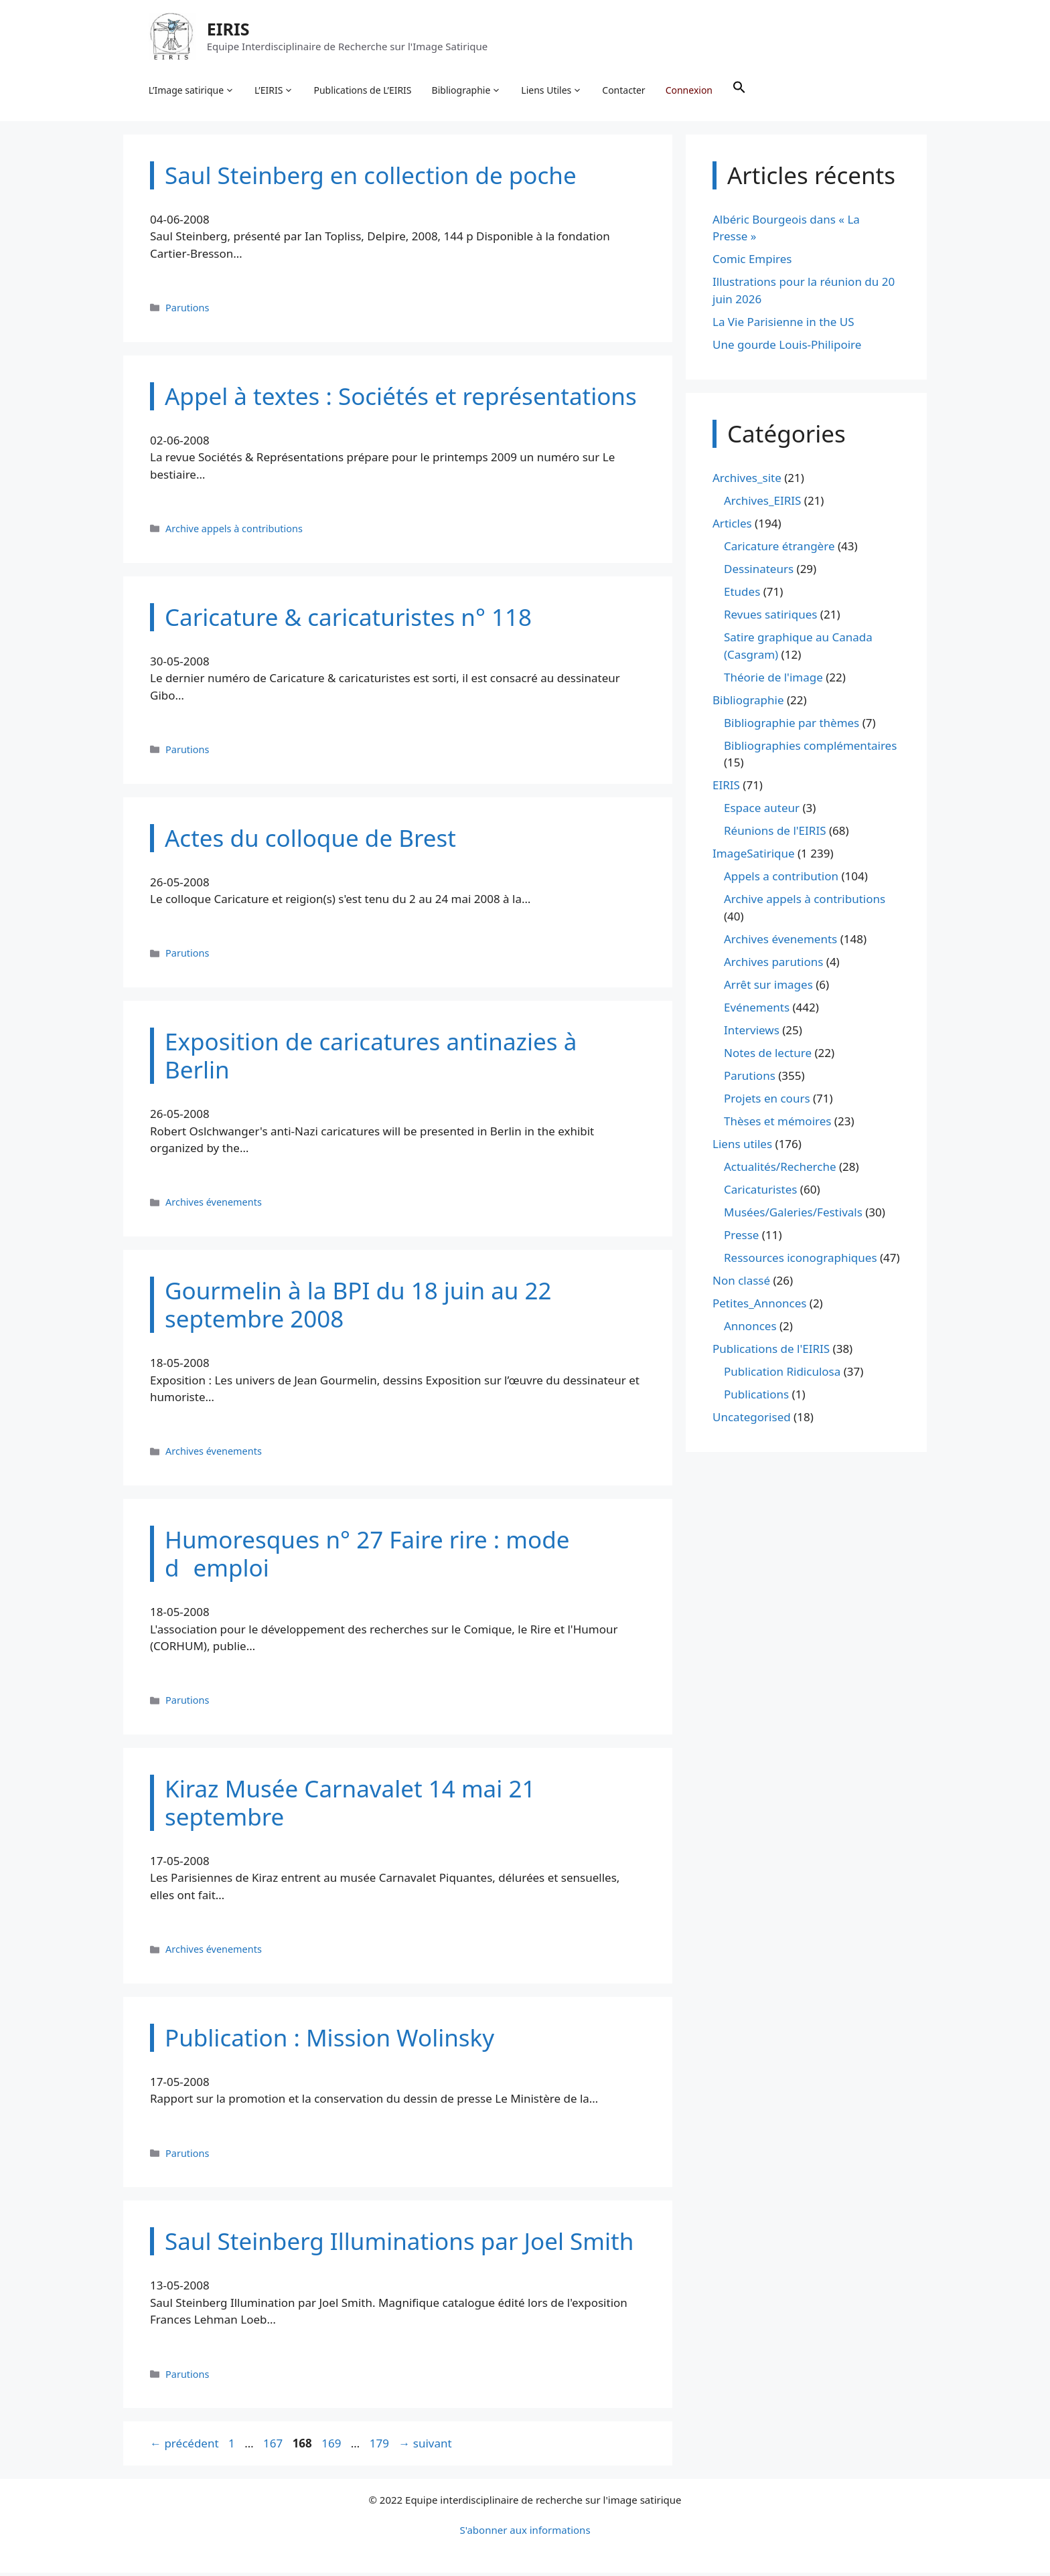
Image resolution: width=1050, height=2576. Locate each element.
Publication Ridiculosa (782, 1374)
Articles (732, 527)
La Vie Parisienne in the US (783, 325)
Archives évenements (213, 1206)
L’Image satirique (193, 91)
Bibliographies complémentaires (810, 748)
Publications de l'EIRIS (771, 1352)
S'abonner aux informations (524, 2533)
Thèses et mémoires (777, 1124)
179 (380, 2447)
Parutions (187, 311)
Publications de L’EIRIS (364, 90)
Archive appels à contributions (234, 532)
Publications (756, 1397)
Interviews (751, 1033)
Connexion (690, 90)
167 (274, 2447)
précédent (184, 2447)
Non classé (741, 1283)
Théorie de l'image (773, 680)
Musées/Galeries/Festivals (793, 1215)
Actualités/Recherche (780, 1170)
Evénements (757, 1010)
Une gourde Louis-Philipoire (786, 347)
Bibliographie (468, 91)
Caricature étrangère (779, 550)
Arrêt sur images (768, 987)
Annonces (750, 1329)
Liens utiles (742, 1147)
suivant (424, 2447)
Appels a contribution (781, 880)
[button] (740, 91)
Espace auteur (762, 811)
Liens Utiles (553, 91)
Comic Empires (752, 262)
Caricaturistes (760, 1192)
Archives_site (746, 481)
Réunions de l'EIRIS (775, 834)
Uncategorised (751, 1420)
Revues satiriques (770, 618)
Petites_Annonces (759, 1306)
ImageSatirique (753, 857)
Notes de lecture (768, 1056)
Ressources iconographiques (800, 1261)
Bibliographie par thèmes (791, 726)
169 (332, 2447)
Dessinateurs (759, 572)
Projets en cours (767, 1101)
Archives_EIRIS (762, 504)
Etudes (742, 595)
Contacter (625, 90)
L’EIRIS (275, 91)
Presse (741, 1238)
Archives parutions (773, 965)
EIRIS (229, 29)
